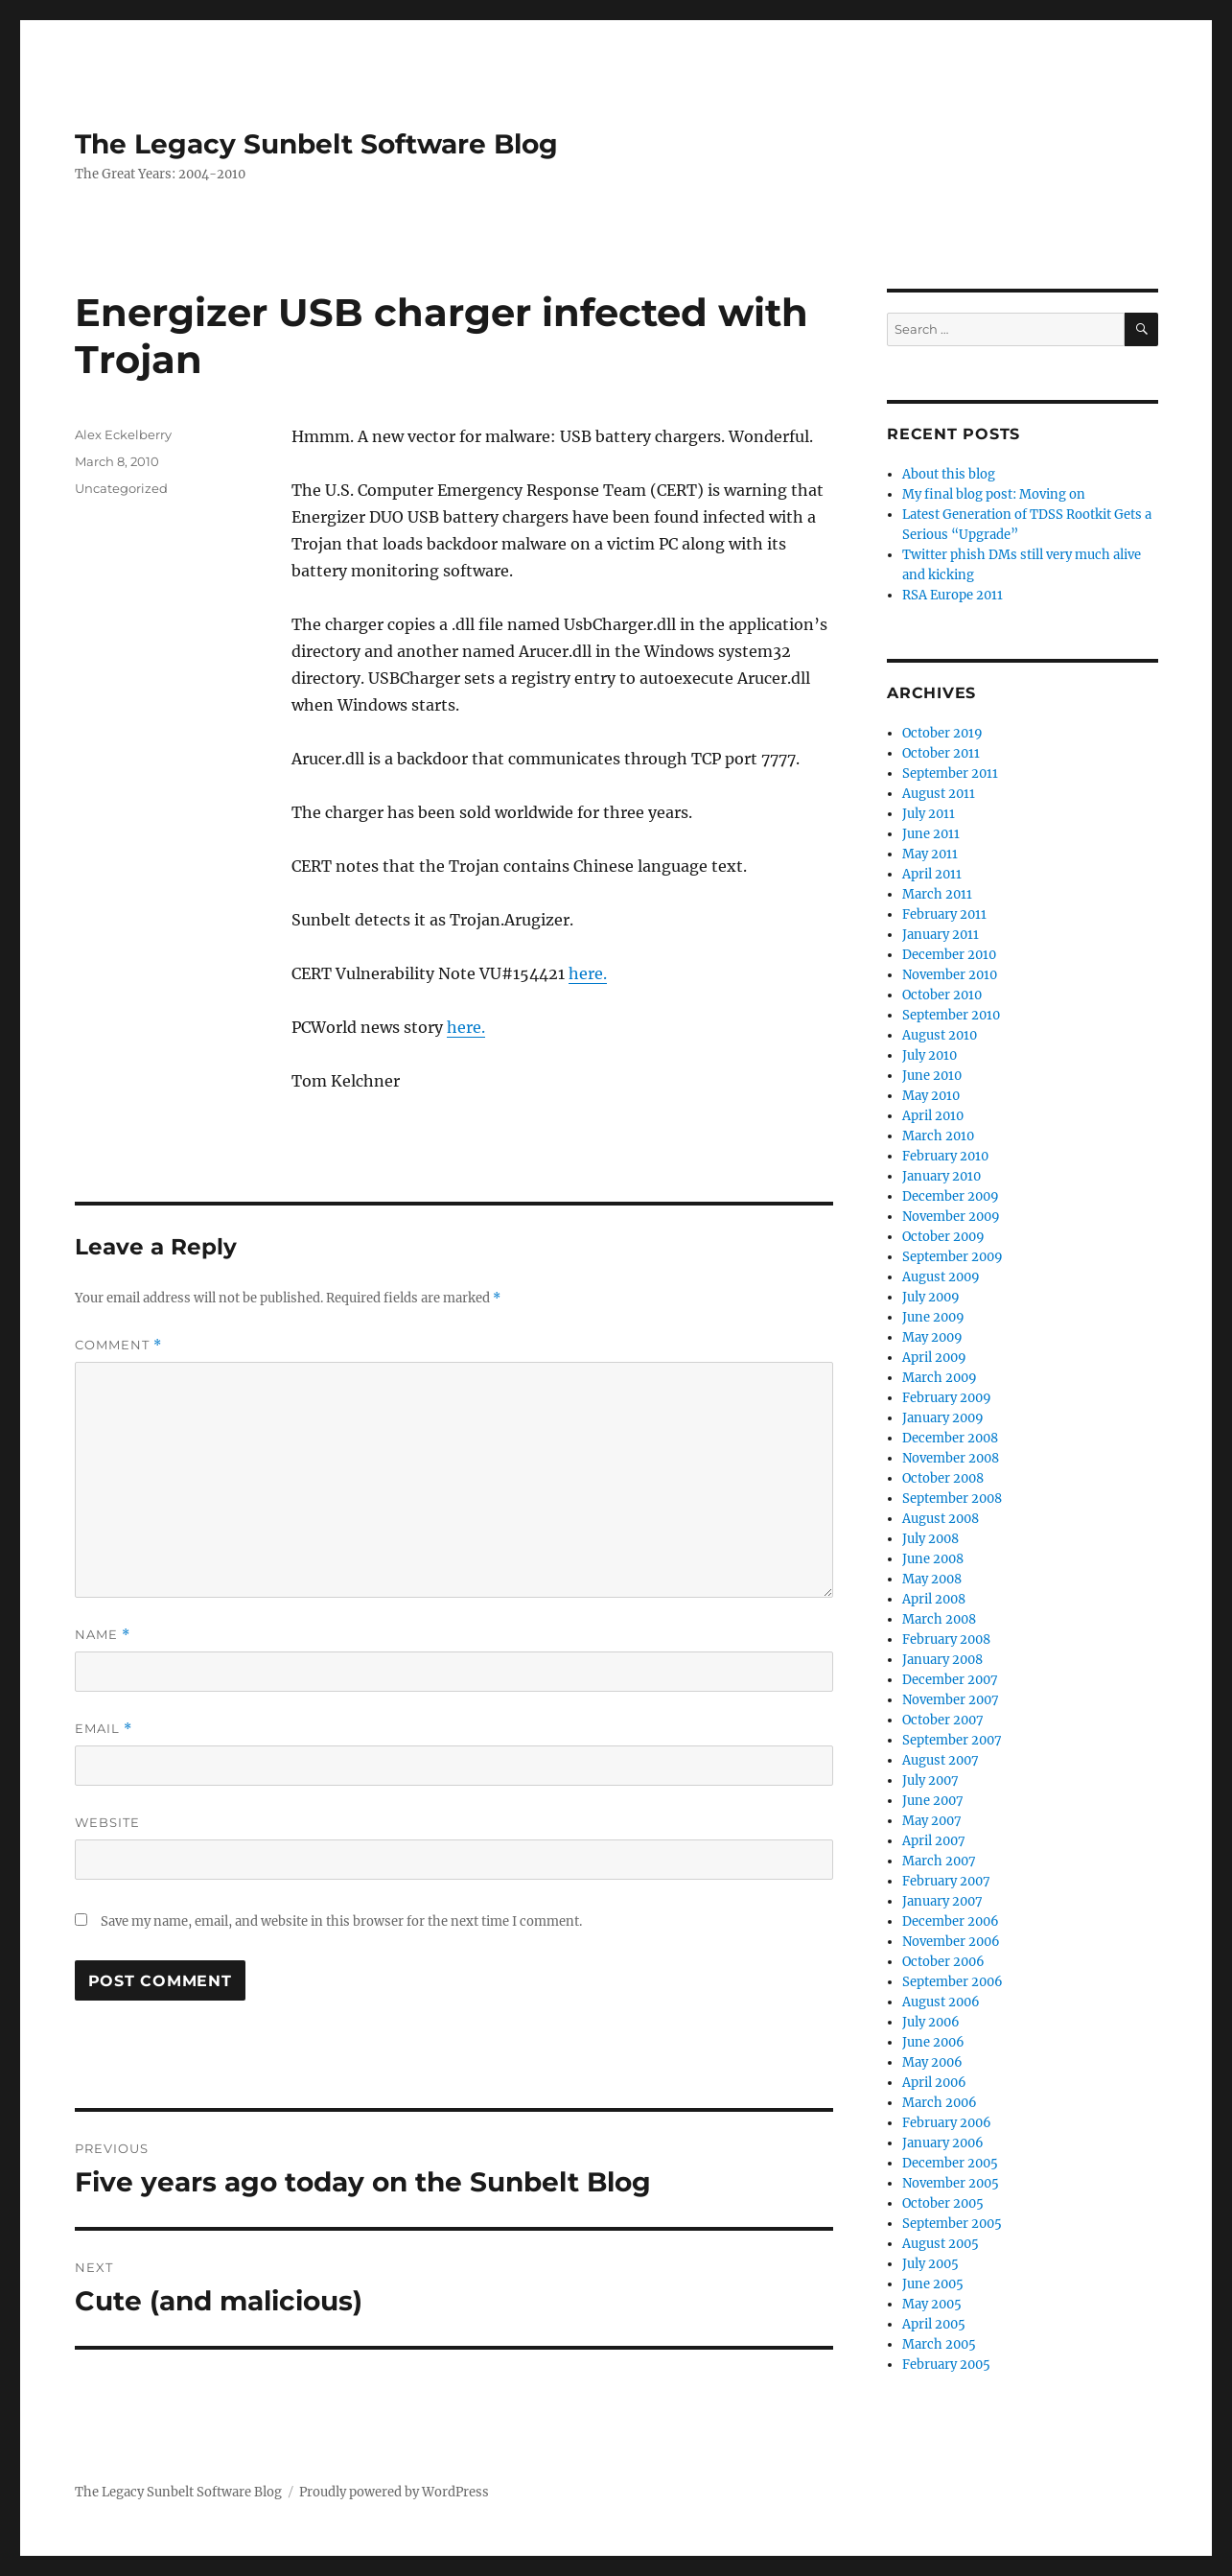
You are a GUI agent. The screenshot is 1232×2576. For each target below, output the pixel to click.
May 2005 (932, 2304)
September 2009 (952, 1257)
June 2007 (933, 1800)
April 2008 (933, 1599)
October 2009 (943, 1237)
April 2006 (934, 2082)
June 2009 (933, 1317)
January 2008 (942, 1659)
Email (103, 1729)
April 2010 (933, 1116)
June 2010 (932, 1075)
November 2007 (950, 1700)
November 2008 (950, 1458)
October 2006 (943, 1962)
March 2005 (939, 2344)
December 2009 (950, 1196)
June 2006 (933, 2042)
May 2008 (932, 1579)
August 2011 (938, 793)
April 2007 (933, 1841)
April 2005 (933, 2324)
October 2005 (943, 2203)
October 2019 (942, 733)
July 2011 (928, 814)
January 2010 (941, 1176)
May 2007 (932, 1821)
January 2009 (943, 1418)
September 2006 (952, 1982)
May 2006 (932, 2062)
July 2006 (931, 2022)
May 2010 (931, 1096)
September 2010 (951, 1015)
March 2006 (939, 2103)
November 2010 (949, 975)
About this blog (948, 474)
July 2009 (931, 1297)
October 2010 (942, 995)
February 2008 (946, 1639)
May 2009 (932, 1337)
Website (107, 1822)
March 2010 (938, 1136)
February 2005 (946, 2364)
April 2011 (932, 874)
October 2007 (943, 1720)
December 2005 (950, 2163)
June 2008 (933, 1559)
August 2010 (939, 1035)
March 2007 (939, 1861)
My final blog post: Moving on (993, 494)
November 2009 (951, 1216)
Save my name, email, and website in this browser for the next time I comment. (341, 1921)
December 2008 (950, 1438)
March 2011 (937, 894)
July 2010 (929, 1055)
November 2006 (951, 1941)
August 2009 (941, 1277)
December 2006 (950, 1921)
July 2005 (930, 2264)
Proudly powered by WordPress (394, 2492)
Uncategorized (121, 488)
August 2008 (940, 1518)
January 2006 (943, 2143)
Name (102, 1635)
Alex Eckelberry (123, 434)
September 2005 (952, 2223)
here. (588, 973)
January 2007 (942, 1901)
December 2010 (949, 955)
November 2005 (950, 2183)
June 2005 (933, 2284)
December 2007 (950, 1680)
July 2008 (930, 1539)
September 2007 (952, 1740)
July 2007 (930, 1780)
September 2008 (952, 1498)
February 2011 (944, 914)
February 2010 (945, 1156)
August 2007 (940, 1760)
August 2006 (941, 2002)
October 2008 (943, 1478)
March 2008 (939, 1619)
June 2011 (931, 834)
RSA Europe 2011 (952, 595)
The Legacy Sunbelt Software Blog (316, 144)
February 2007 (946, 1881)
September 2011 (950, 773)
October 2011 (941, 753)
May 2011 (930, 854)
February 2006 (946, 2123)
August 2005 (940, 2244)
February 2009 (946, 1398)
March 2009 (939, 1378)
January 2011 (940, 934)
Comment (118, 1345)
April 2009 (934, 1357)
